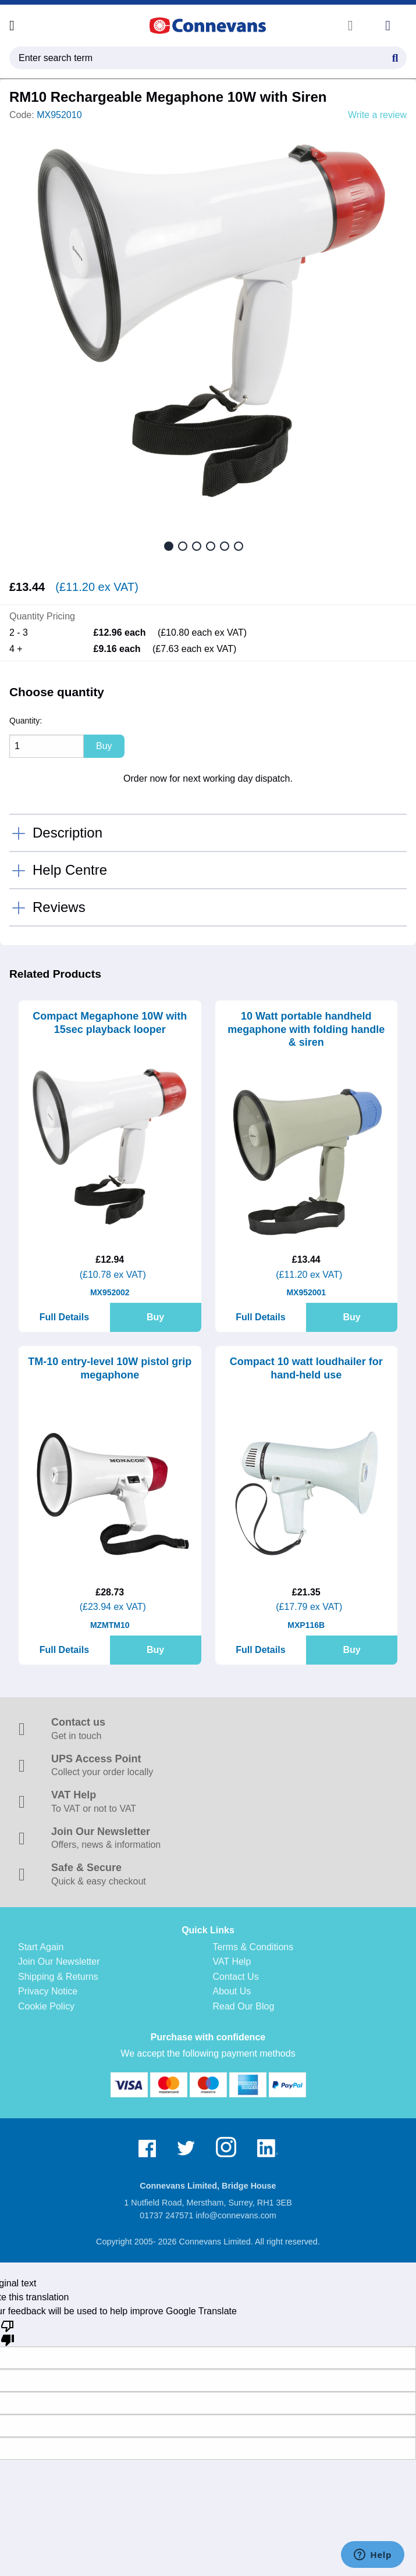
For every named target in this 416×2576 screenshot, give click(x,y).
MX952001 (306, 1292)
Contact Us (236, 1977)
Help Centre (70, 870)
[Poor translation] (8, 2332)
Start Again (40, 1947)
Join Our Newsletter (59, 1961)
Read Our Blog (244, 2006)
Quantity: (25, 720)
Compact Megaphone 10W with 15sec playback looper (110, 1022)
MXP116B (306, 1625)
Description (67, 832)
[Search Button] (395, 56)
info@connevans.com (235, 2215)
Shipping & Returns (58, 1977)
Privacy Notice (47, 1991)
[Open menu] (12, 26)
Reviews (59, 907)
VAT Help (232, 1961)
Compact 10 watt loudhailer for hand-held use (306, 1368)
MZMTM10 (110, 1625)
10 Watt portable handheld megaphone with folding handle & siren (306, 1029)
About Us (232, 1991)
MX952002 (110, 1292)
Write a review (377, 115)
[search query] (208, 58)
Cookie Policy (46, 2006)
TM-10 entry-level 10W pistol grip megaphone (109, 1368)
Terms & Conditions (253, 1947)
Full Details (64, 1317)
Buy (155, 1317)
